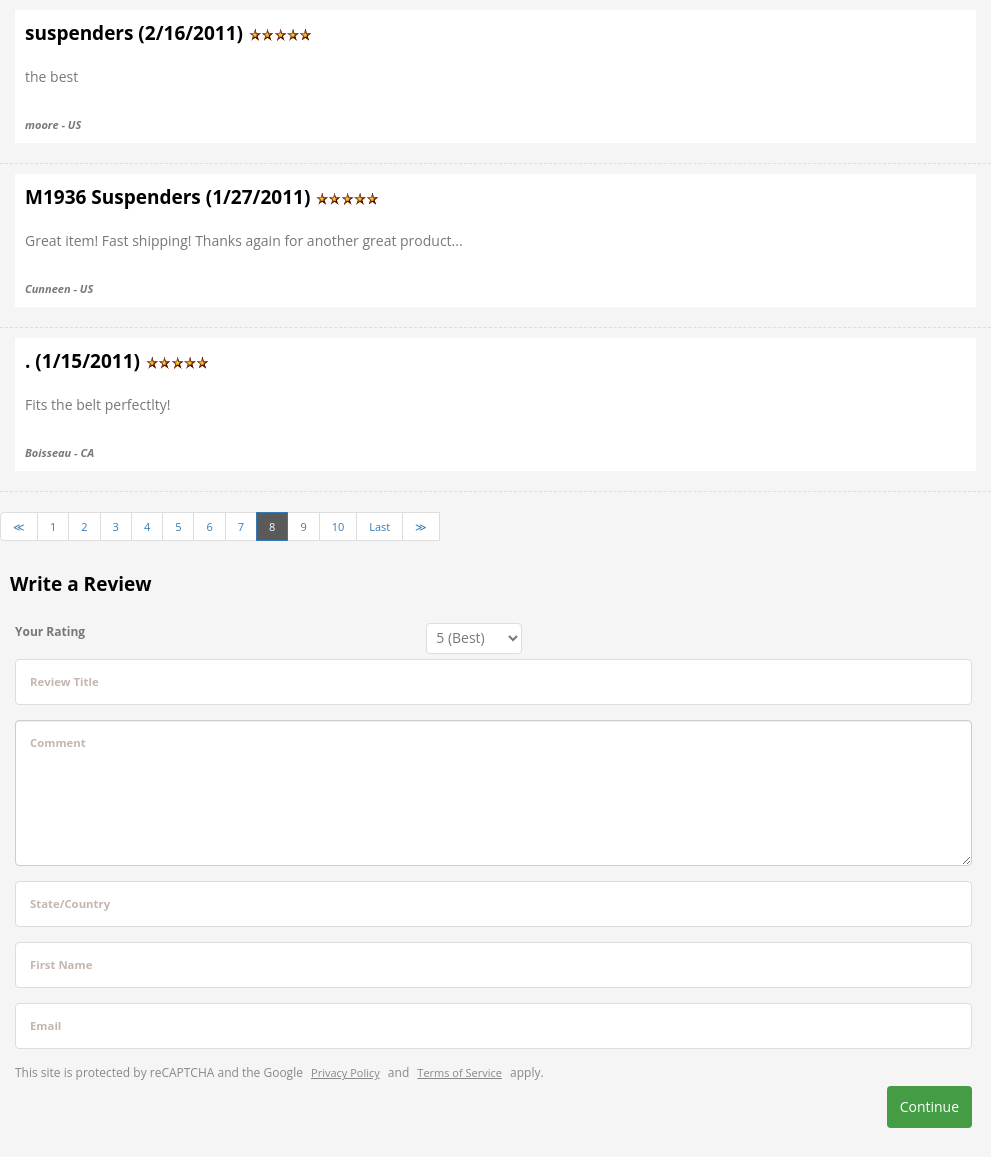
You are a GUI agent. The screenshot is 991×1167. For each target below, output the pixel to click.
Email (45, 1025)
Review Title (64, 681)
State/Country (70, 903)
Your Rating (50, 631)
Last (379, 526)
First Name (61, 964)
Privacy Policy (345, 1072)
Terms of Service (459, 1072)
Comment (58, 742)
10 (338, 526)
